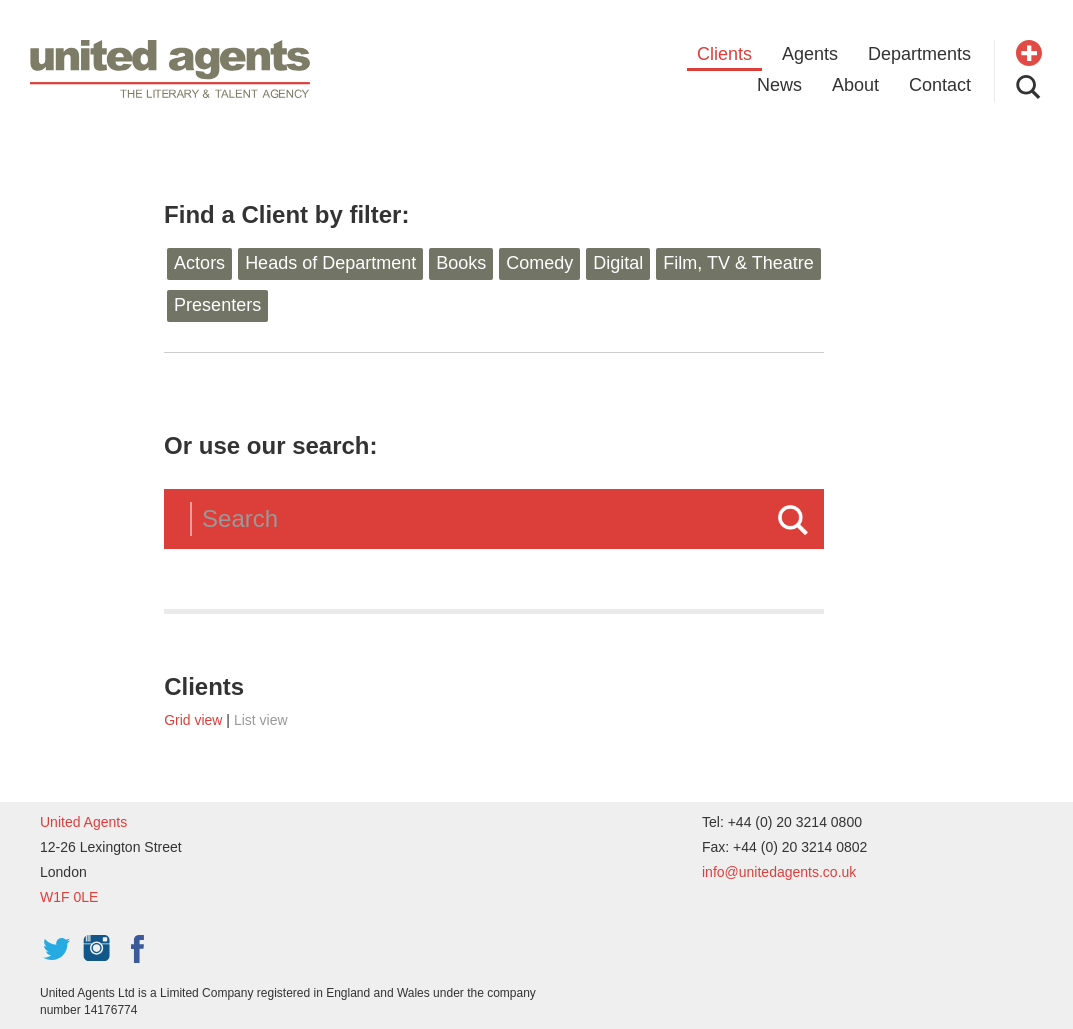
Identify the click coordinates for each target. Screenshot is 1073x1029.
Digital (618, 263)
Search (793, 520)
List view (261, 720)
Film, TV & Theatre (738, 263)
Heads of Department (330, 263)
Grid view (193, 720)
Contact (940, 85)
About (855, 85)
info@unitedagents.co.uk (779, 872)
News (779, 85)
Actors (199, 263)
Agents (810, 54)
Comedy (539, 263)
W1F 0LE (69, 897)
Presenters (217, 305)
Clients (724, 54)
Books (461, 263)
